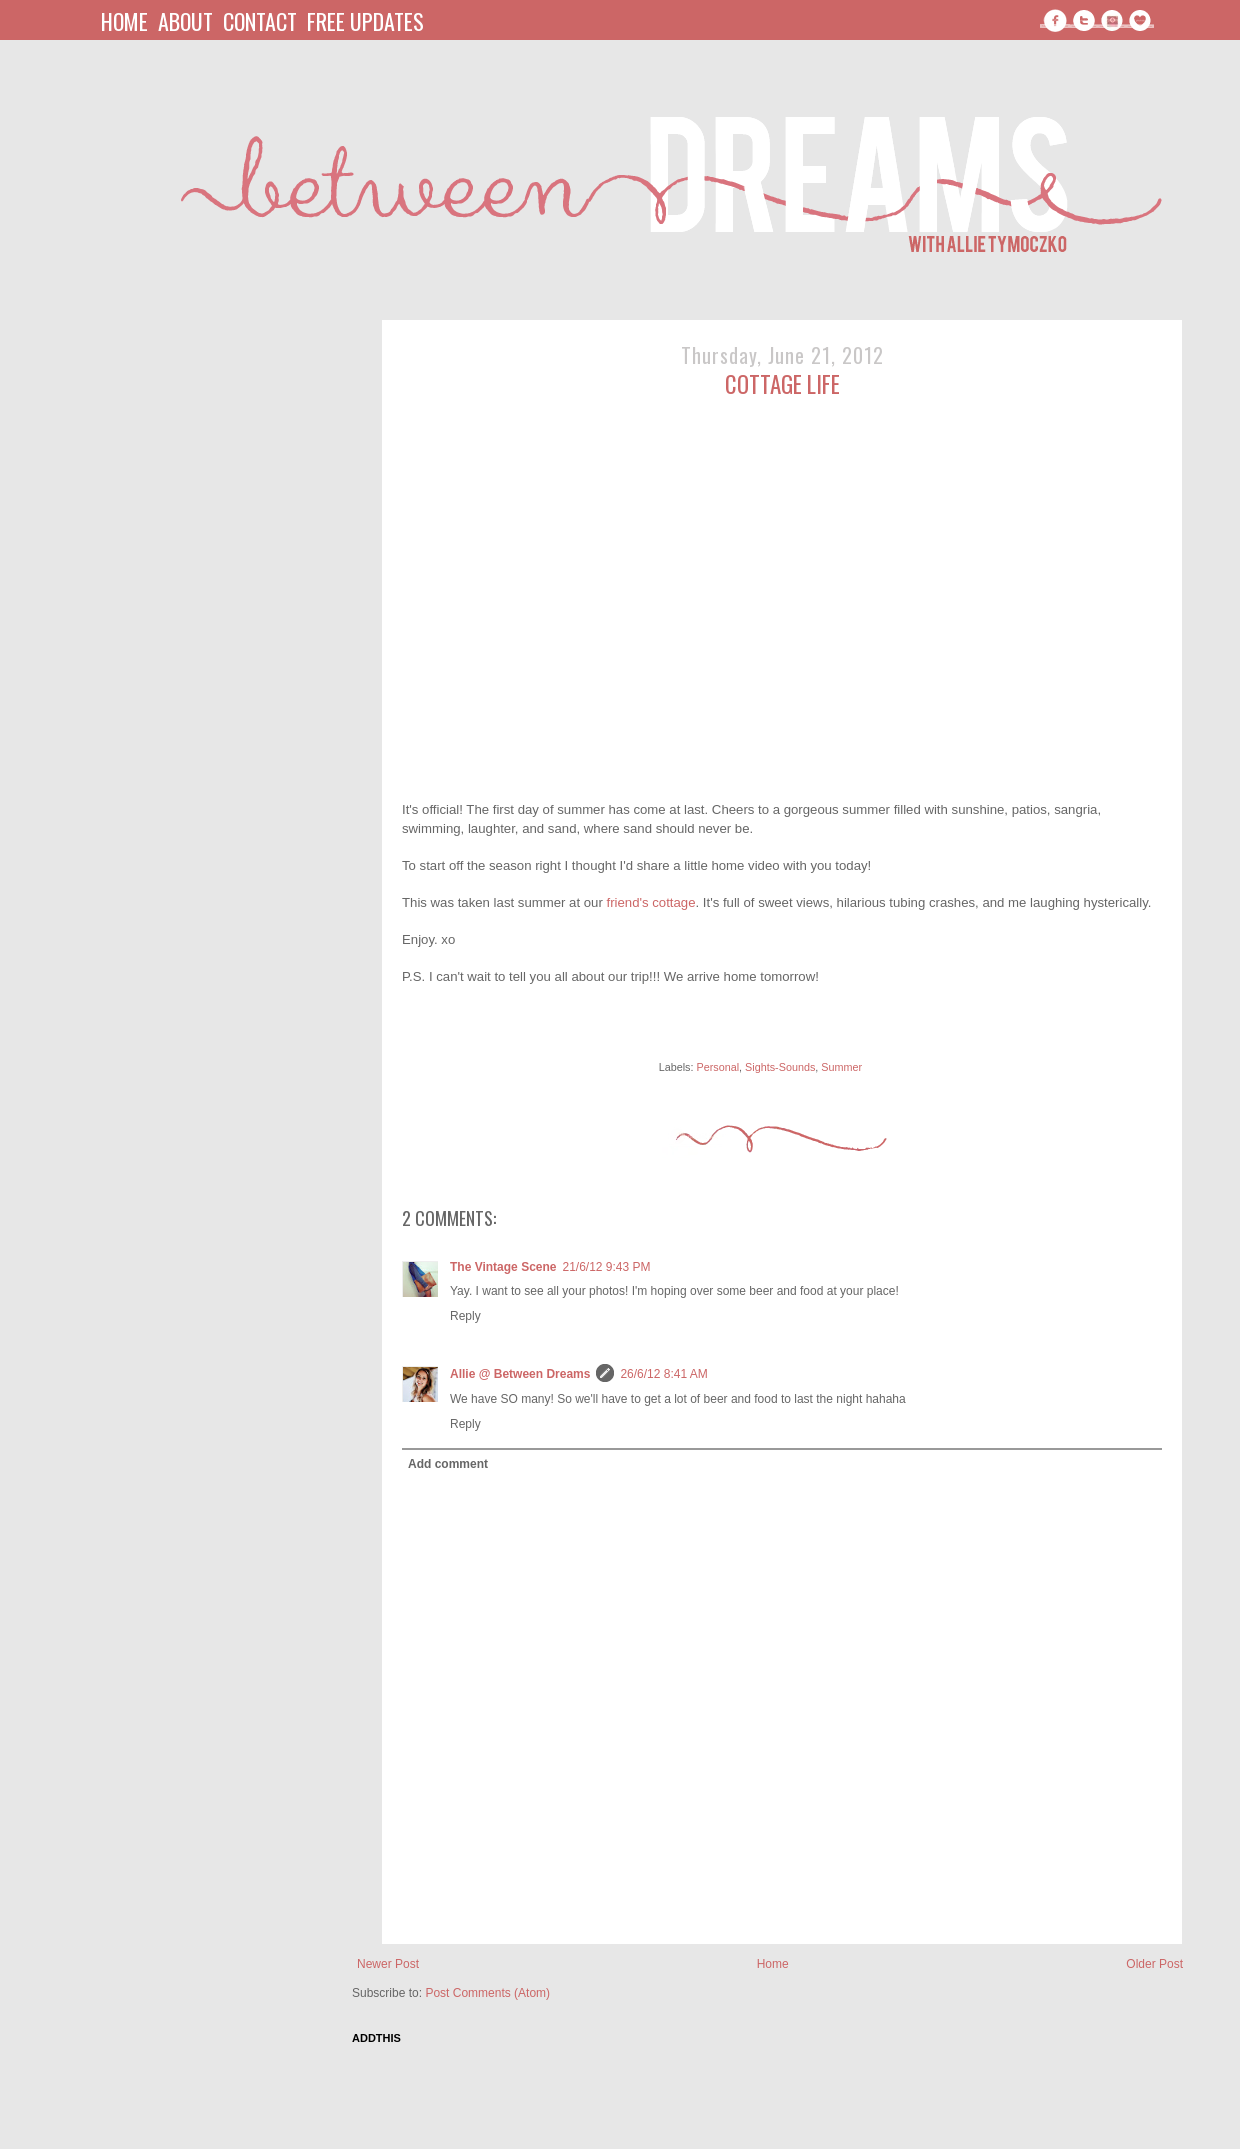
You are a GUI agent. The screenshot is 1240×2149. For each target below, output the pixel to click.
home (124, 21)
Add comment (448, 1464)
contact (260, 21)
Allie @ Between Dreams (520, 1374)
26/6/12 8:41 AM (663, 1374)
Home (773, 1964)
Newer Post (388, 1964)
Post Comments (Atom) (487, 1993)
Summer (841, 1067)
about (185, 21)
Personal (717, 1067)
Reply (465, 1316)
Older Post (1154, 1964)
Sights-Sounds (780, 1067)
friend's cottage (650, 902)
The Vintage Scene (503, 1267)
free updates (365, 21)
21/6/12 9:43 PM (606, 1267)
